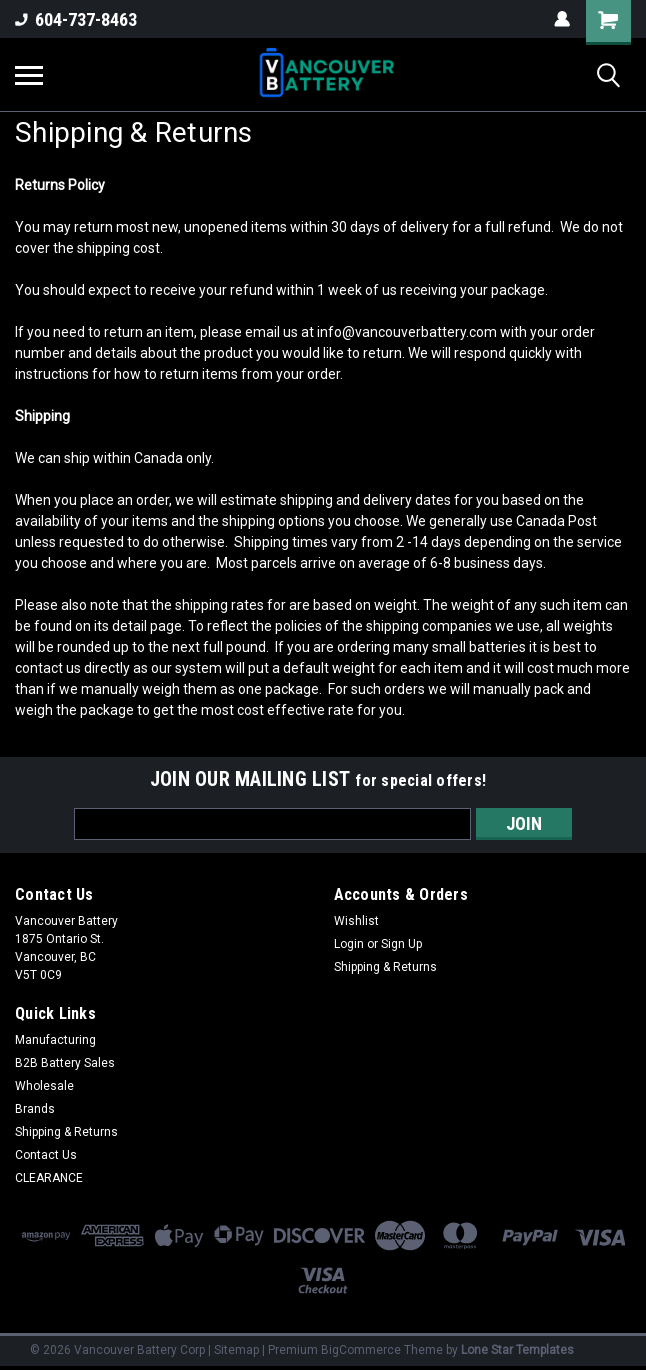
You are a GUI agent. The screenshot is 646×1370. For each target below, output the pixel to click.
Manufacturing (55, 1040)
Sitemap (236, 1350)
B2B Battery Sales (65, 1063)
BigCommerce (361, 1350)
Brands (35, 1109)
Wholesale (44, 1086)
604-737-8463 (76, 19)
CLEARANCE (49, 1178)
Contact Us (46, 1155)
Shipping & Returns (385, 967)
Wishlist (356, 921)
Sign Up (401, 944)
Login (349, 944)
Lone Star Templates (517, 1350)
